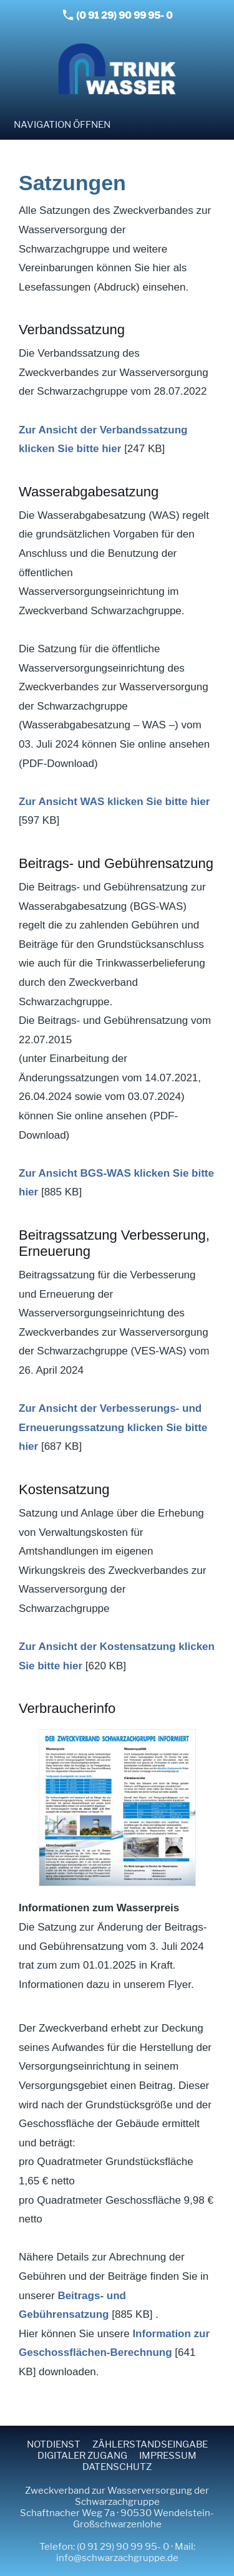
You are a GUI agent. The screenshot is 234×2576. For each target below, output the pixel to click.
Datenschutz (117, 2466)
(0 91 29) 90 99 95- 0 (117, 15)
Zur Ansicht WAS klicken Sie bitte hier (114, 802)
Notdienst (53, 2444)
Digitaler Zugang (82, 2455)
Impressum (168, 2455)
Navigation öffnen (62, 124)
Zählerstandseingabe (150, 2444)
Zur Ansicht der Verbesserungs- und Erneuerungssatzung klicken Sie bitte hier (113, 1427)
